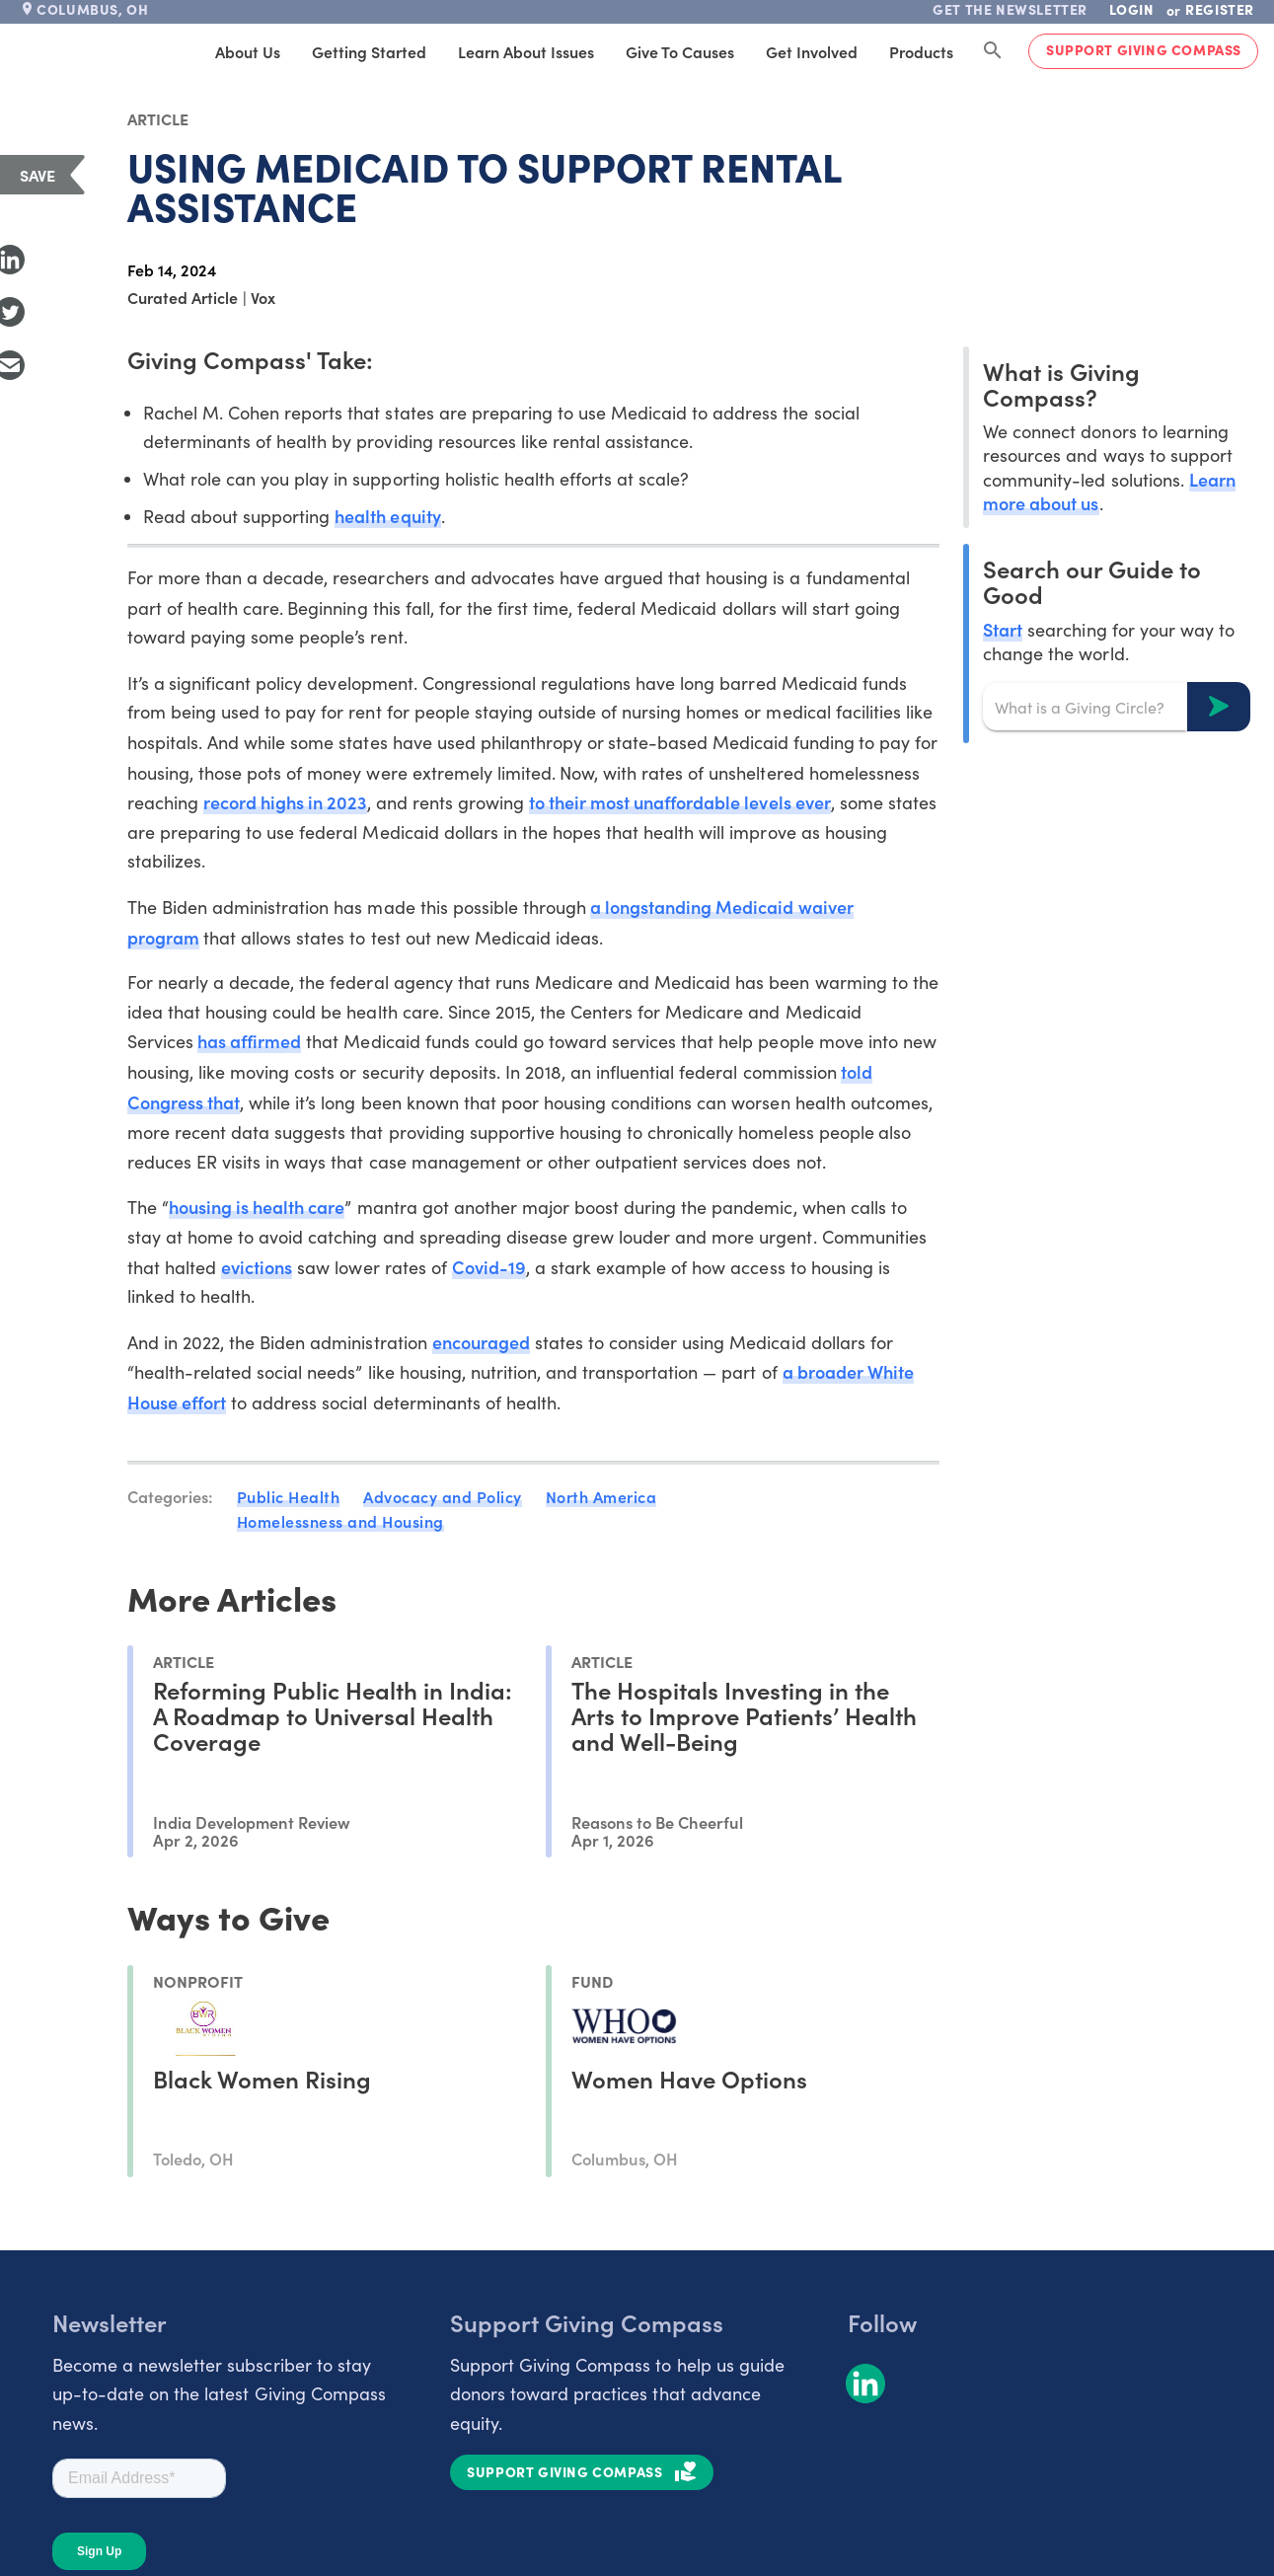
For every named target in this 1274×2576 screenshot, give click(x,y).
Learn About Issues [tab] (526, 51)
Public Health (288, 1496)
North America (601, 1496)
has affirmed (249, 1040)
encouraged (481, 1341)
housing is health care (256, 1206)
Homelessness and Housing (340, 1521)
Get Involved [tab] (812, 51)
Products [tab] (921, 51)
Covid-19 (489, 1266)
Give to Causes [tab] (680, 51)
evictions (256, 1266)
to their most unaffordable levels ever (680, 802)
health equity (387, 515)
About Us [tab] (247, 51)
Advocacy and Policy (442, 1496)
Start (1002, 629)
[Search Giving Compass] (992, 51)
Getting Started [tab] (369, 51)
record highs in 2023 (284, 802)
